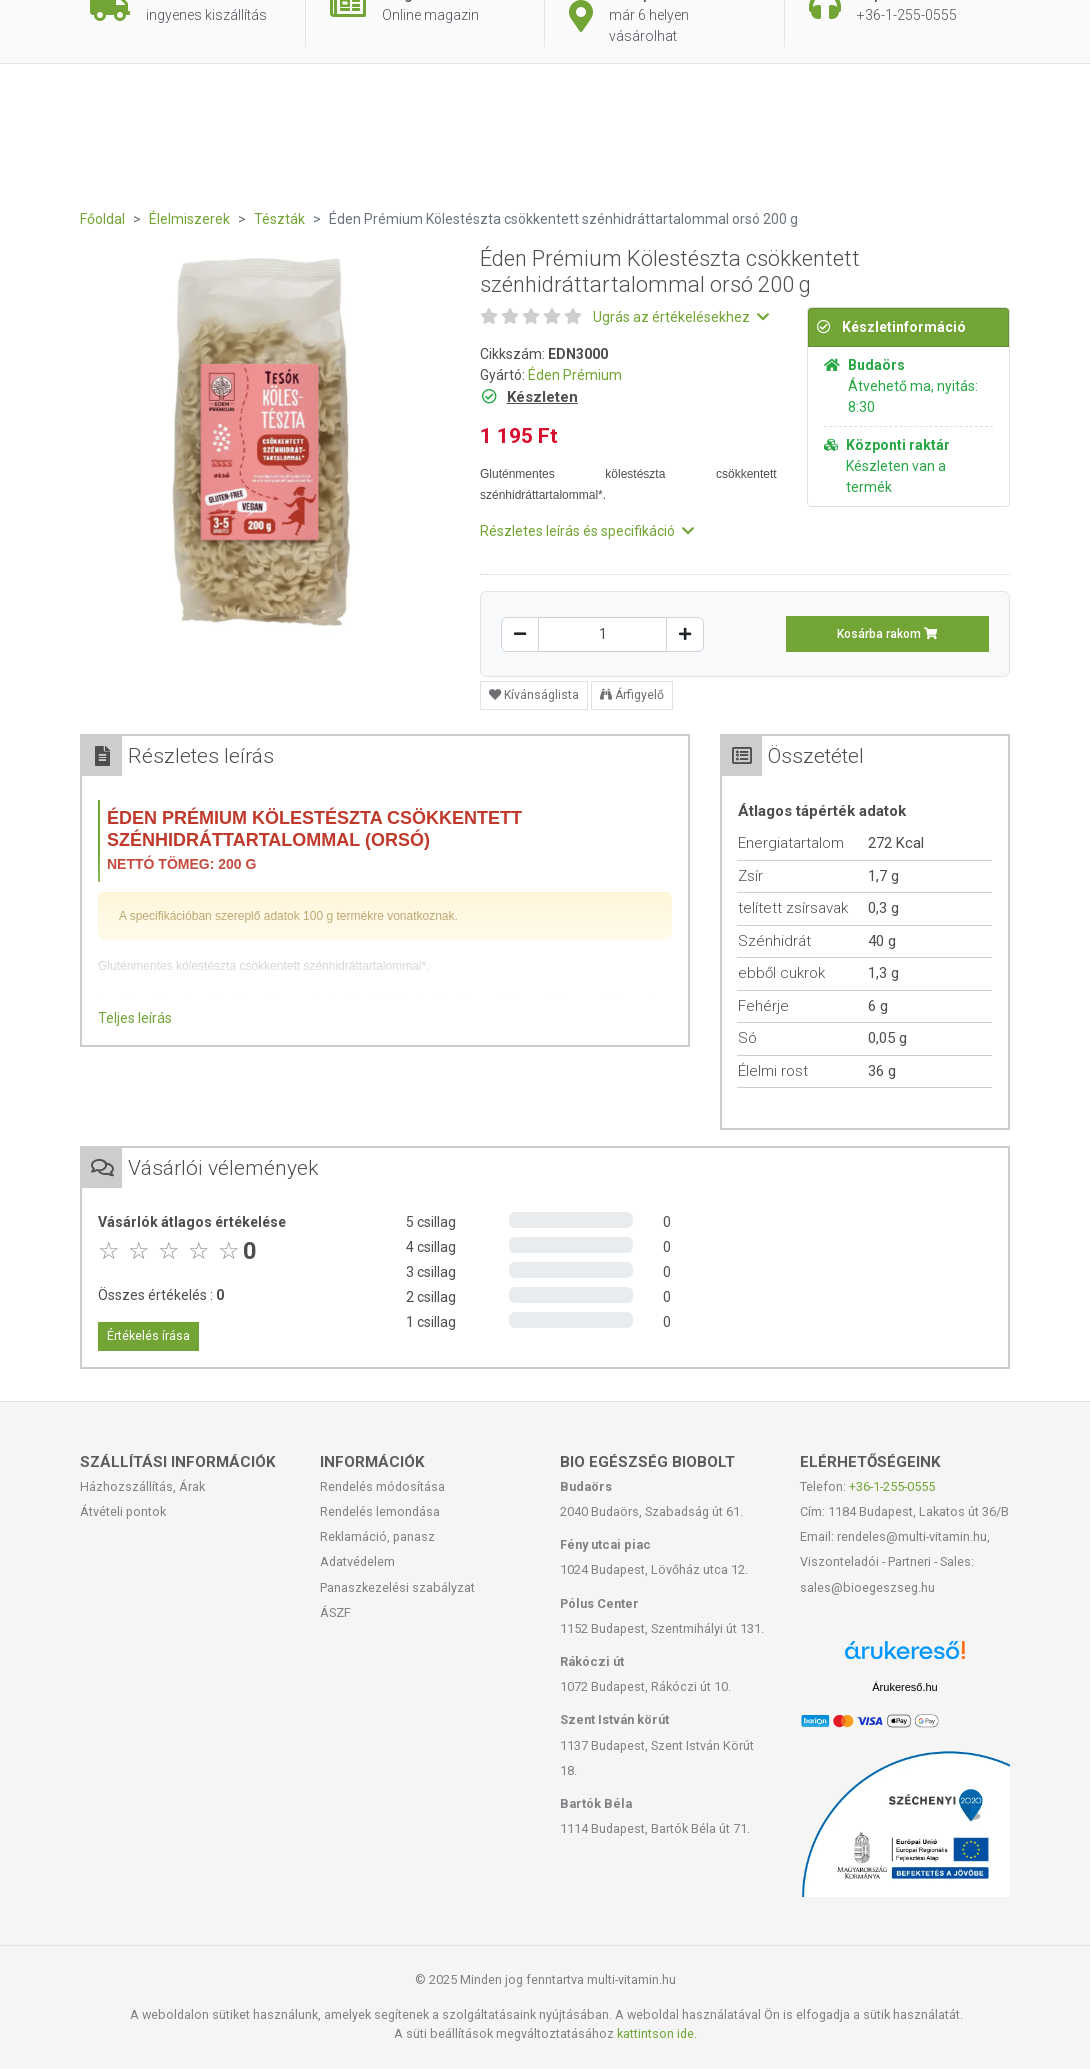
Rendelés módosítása (382, 1486)
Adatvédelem (357, 1561)
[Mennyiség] (602, 634)
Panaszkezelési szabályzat (397, 1587)
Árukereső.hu (904, 1687)
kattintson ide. (657, 2033)
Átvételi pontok (123, 1511)
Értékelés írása (148, 1336)
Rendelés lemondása (380, 1511)
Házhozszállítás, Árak (142, 1486)
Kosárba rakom (887, 634)
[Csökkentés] (520, 634)
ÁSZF (335, 1612)
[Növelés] (685, 634)
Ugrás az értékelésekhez (681, 317)
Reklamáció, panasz (377, 1536)
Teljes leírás (135, 1018)
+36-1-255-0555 (892, 1486)
